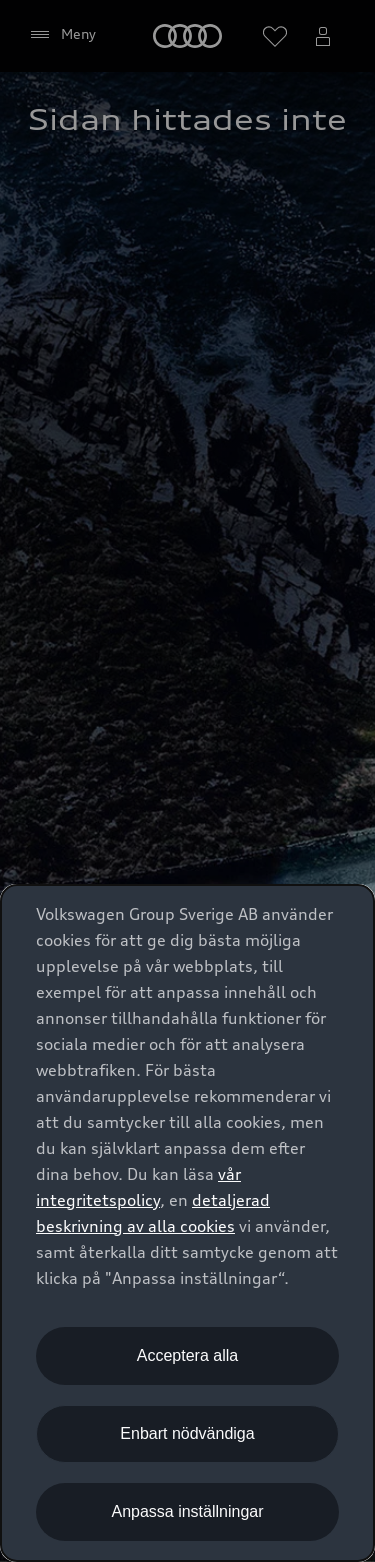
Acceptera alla (187, 1355)
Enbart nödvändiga (187, 1433)
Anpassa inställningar (187, 1511)
